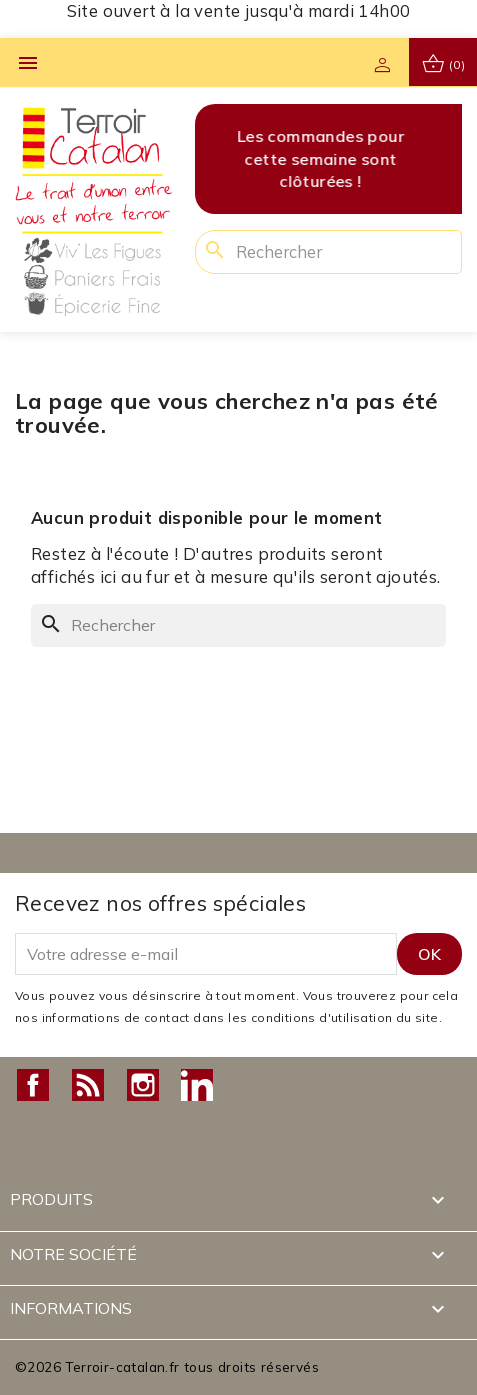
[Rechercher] (328, 252)
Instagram (143, 1085)
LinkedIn (197, 1085)
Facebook (33, 1085)
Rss (88, 1085)
